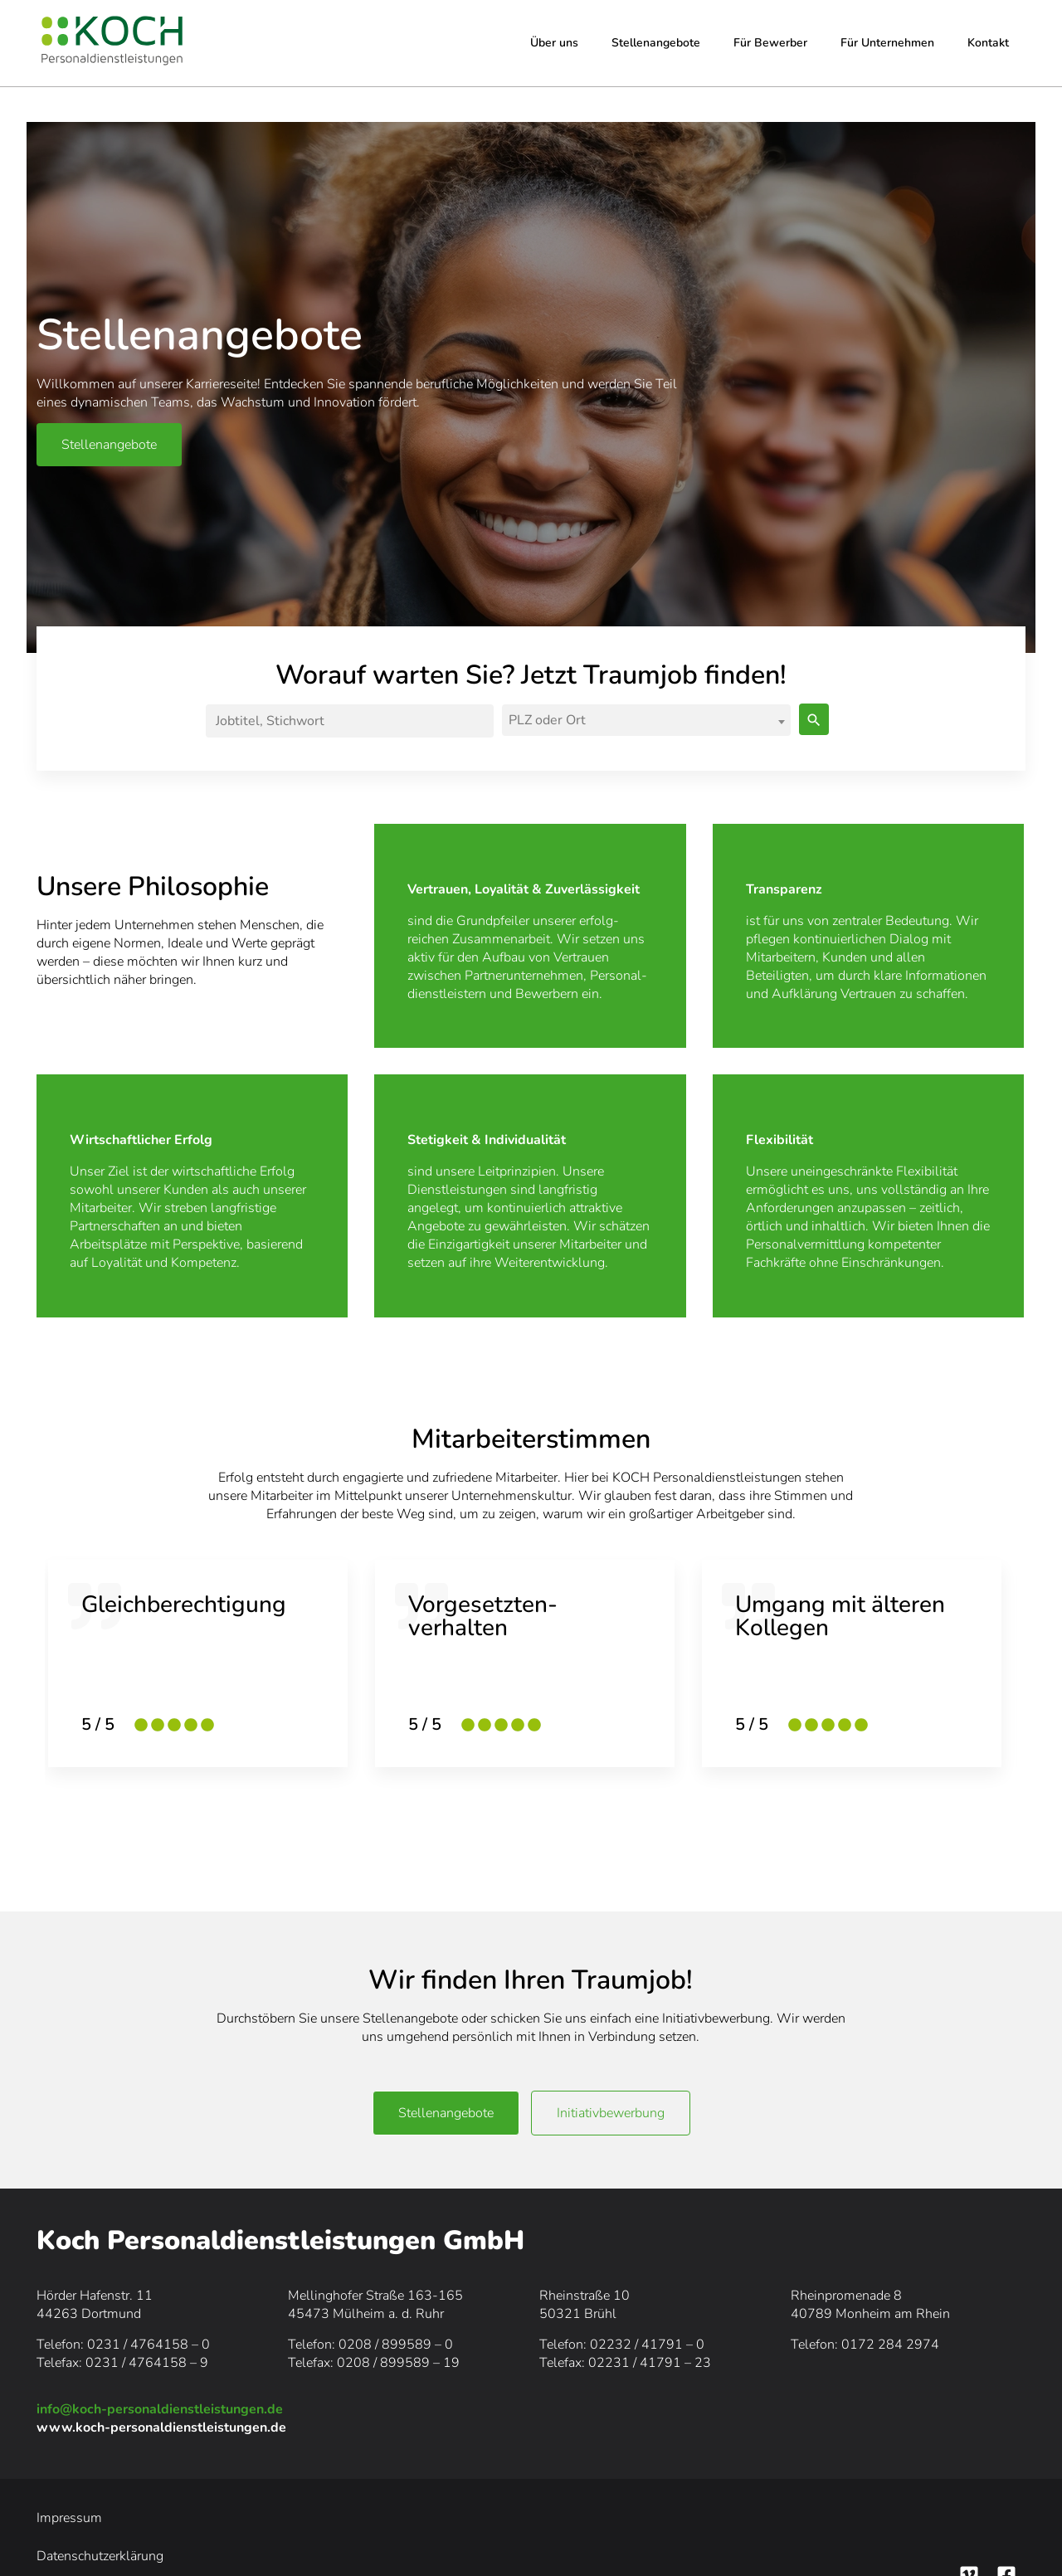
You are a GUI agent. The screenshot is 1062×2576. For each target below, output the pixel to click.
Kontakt (988, 43)
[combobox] (646, 720)
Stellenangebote (655, 43)
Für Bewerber (770, 43)
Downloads (455, 2518)
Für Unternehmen (887, 43)
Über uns (554, 43)
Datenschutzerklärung (177, 2518)
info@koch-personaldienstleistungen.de (160, 2409)
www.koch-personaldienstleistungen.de (161, 2427)
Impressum (69, 2518)
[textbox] (643, 720)
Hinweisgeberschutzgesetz (331, 2518)
